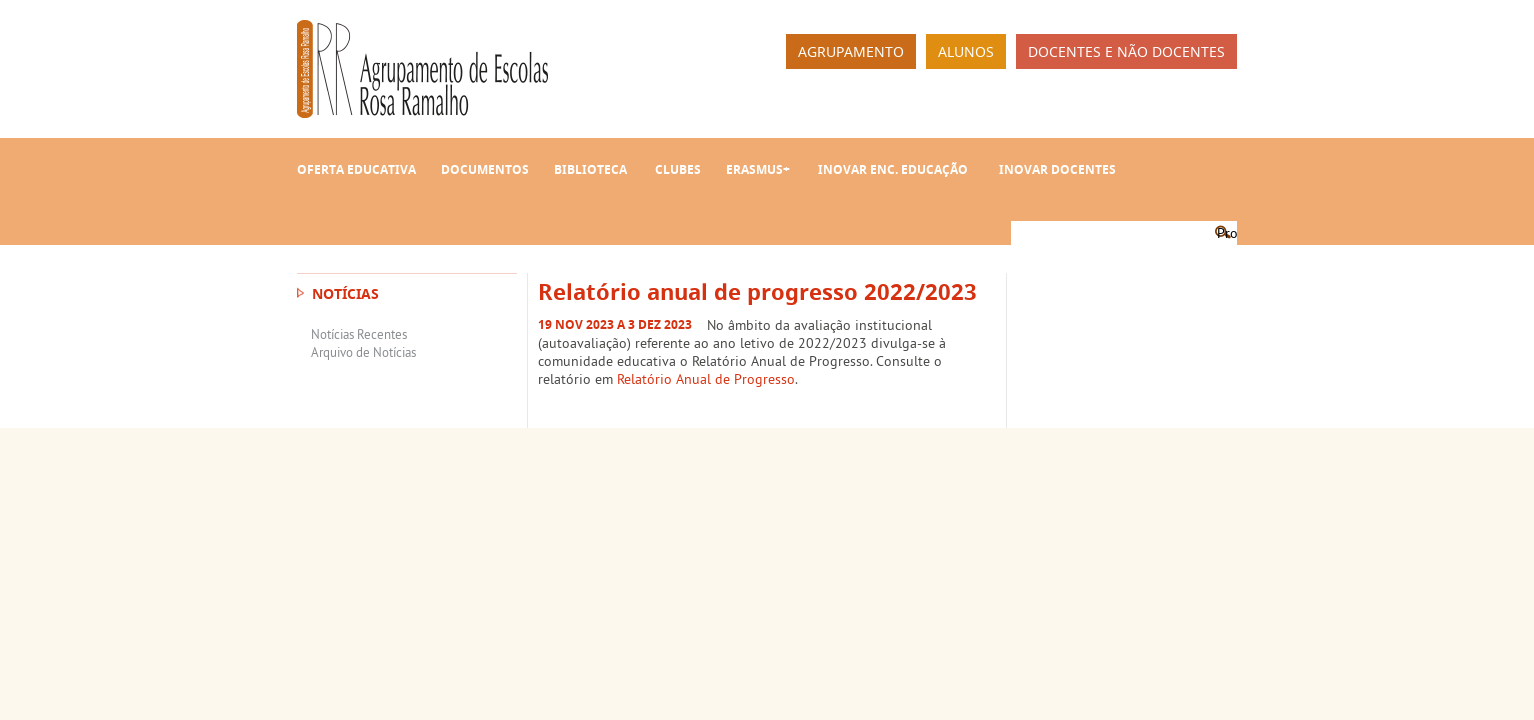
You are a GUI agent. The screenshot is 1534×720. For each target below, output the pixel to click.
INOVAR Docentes (1057, 169)
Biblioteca (590, 169)
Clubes (678, 169)
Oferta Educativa (356, 169)
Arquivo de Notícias (363, 352)
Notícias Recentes (359, 334)
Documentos (485, 169)
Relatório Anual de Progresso (706, 379)
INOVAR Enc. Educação (893, 169)
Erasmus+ (758, 169)
